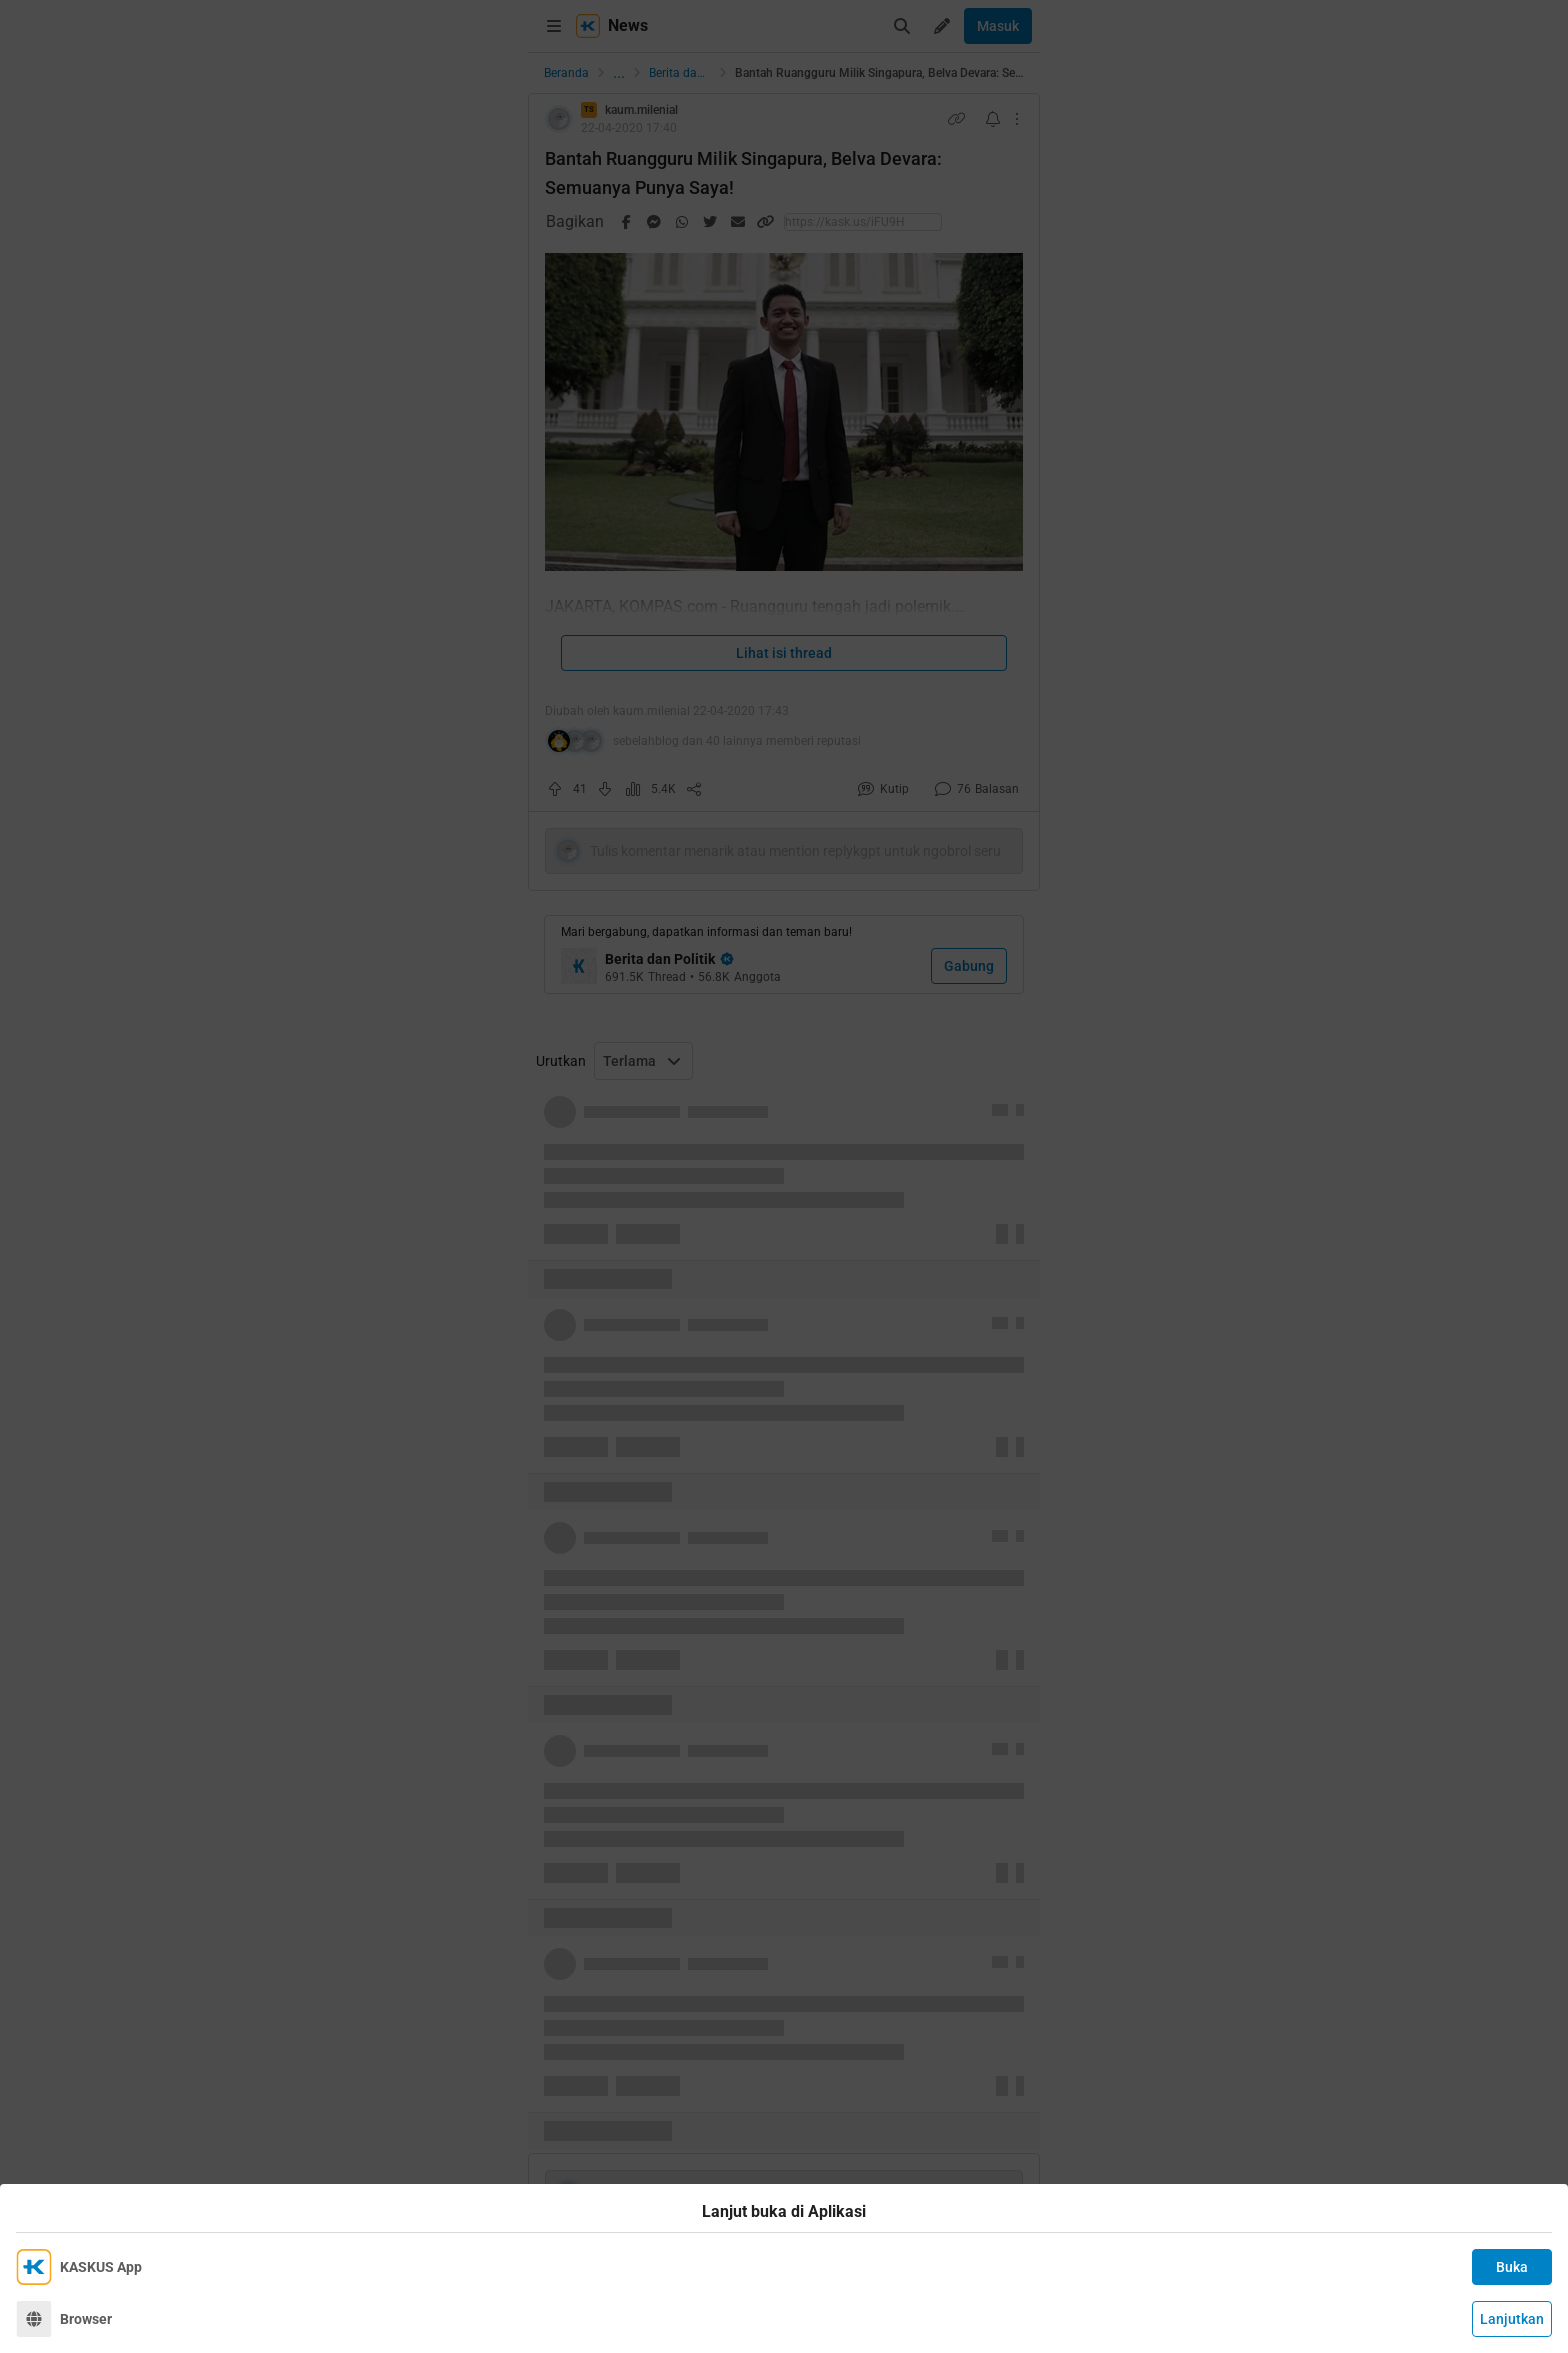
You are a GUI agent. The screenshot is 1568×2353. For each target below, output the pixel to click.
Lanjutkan (1512, 2319)
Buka (1512, 2267)
